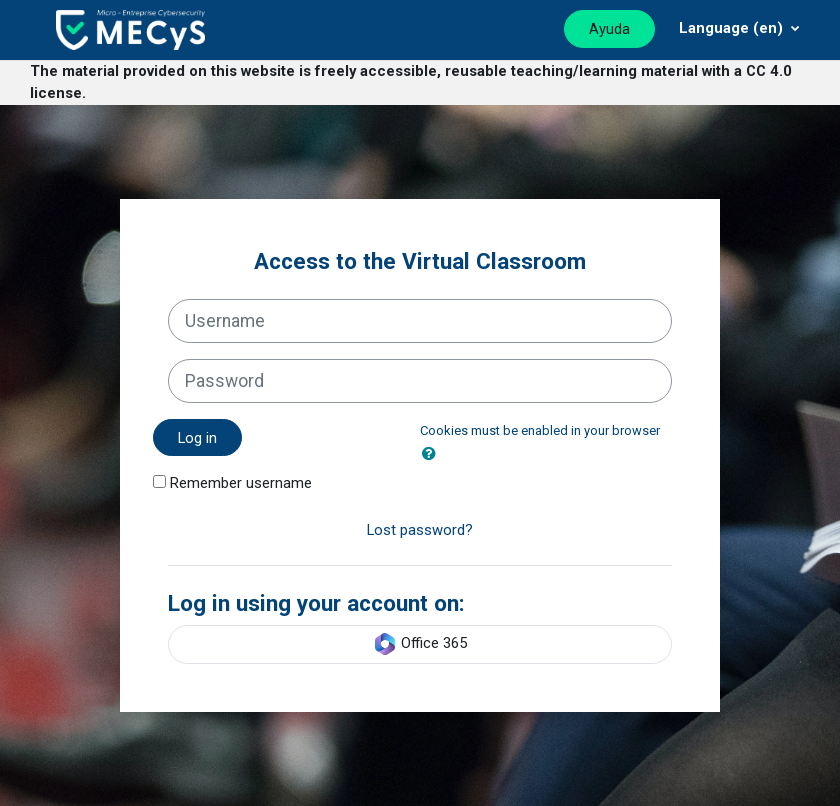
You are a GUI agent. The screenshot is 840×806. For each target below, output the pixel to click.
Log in (197, 438)
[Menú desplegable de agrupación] (739, 27)
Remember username (241, 483)
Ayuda (609, 29)
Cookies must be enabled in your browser (540, 430)
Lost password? (420, 530)
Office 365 (420, 644)
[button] (433, 454)
